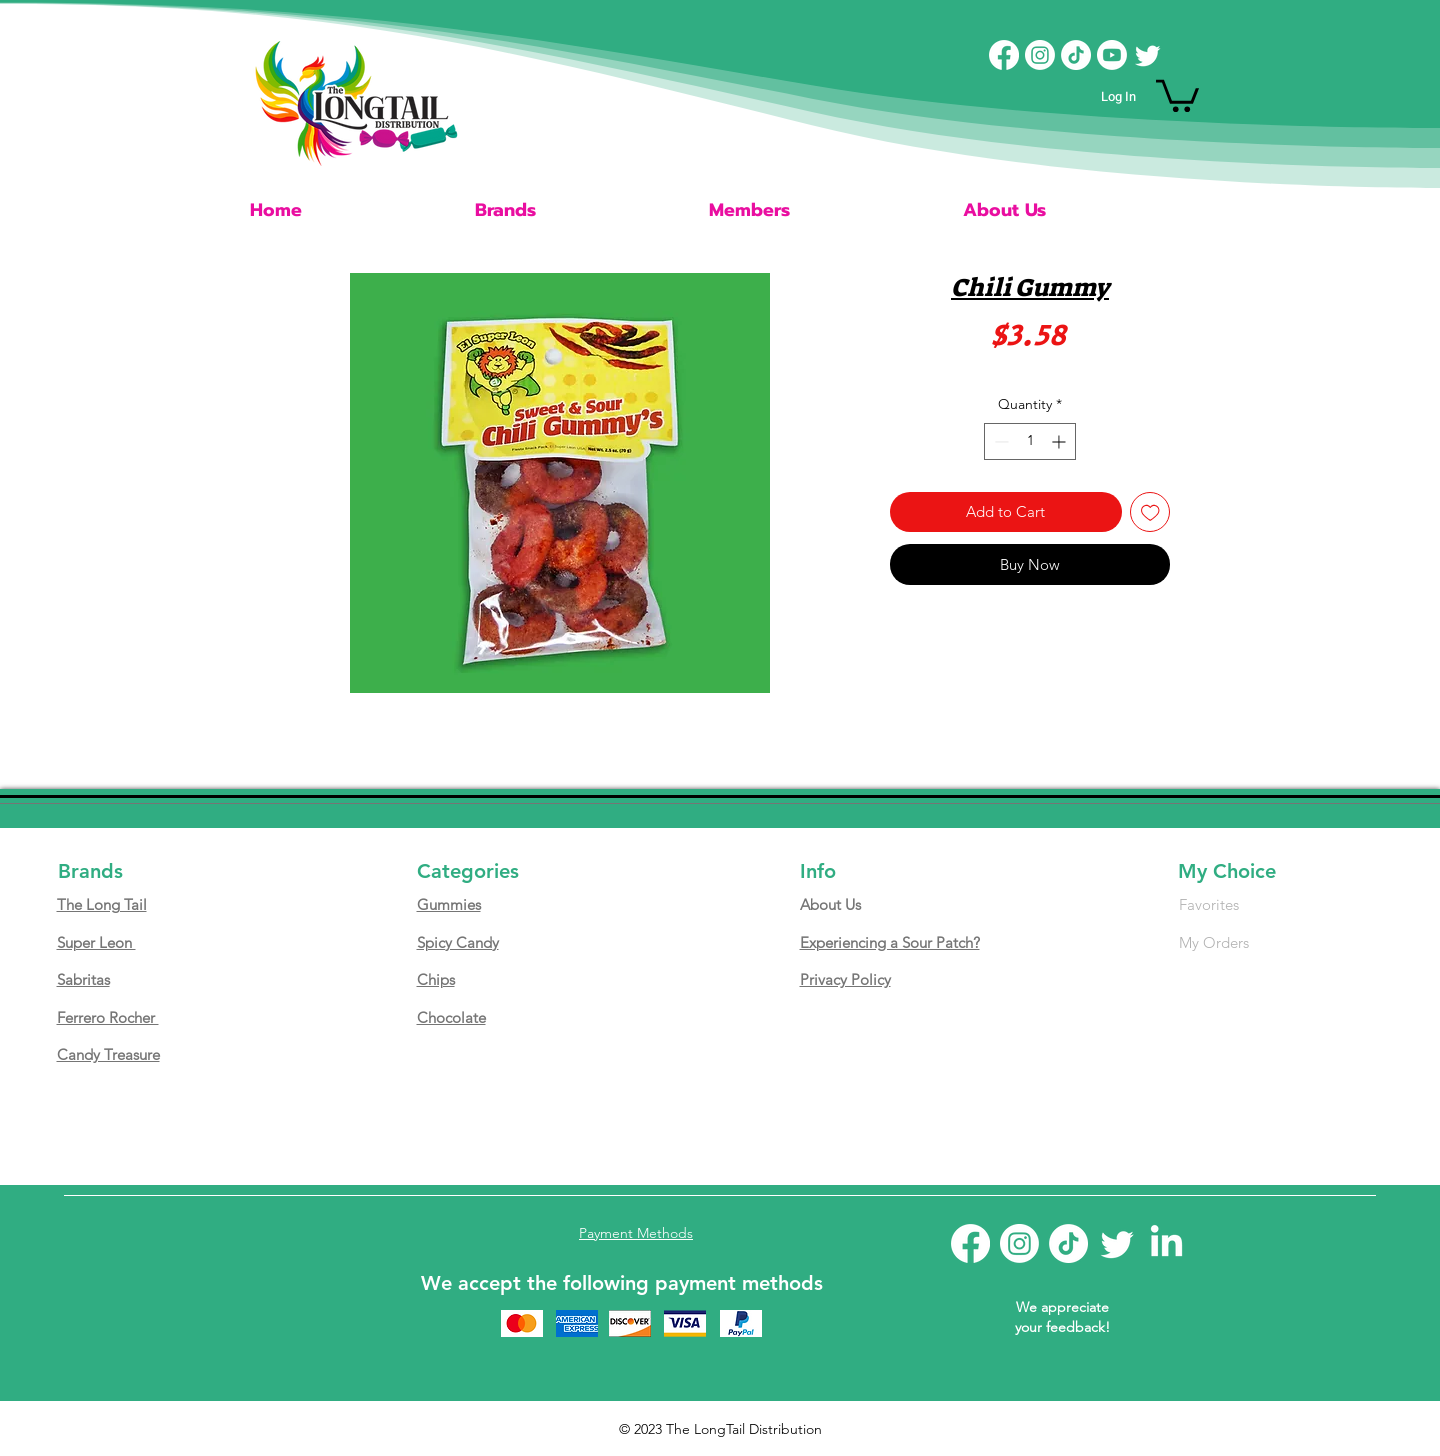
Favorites (1209, 904)
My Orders (1214, 942)
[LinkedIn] (1166, 1243)
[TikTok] (1076, 55)
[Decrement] (999, 441)
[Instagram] (1040, 55)
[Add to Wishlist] (1150, 512)
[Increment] (1060, 441)
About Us (830, 904)
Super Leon (96, 942)
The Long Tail (102, 904)
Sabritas (83, 979)
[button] (1177, 94)
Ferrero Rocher (108, 1017)
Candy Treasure (108, 1054)
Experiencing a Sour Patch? (890, 942)
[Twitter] (1148, 55)
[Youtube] (1112, 55)
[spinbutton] (1030, 441)
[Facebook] (1004, 55)
